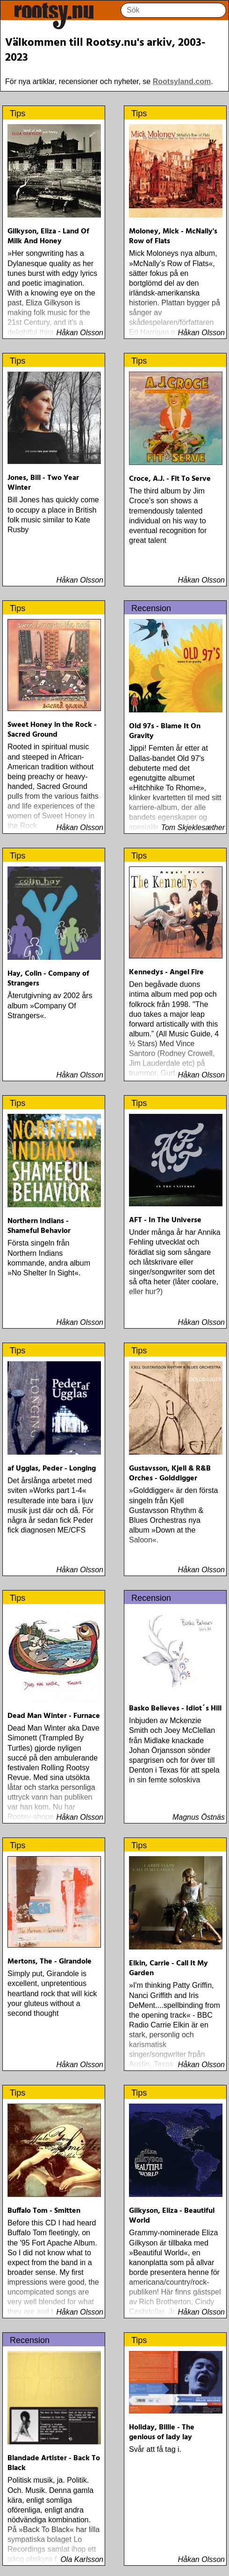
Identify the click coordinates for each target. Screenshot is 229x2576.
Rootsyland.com (182, 81)
